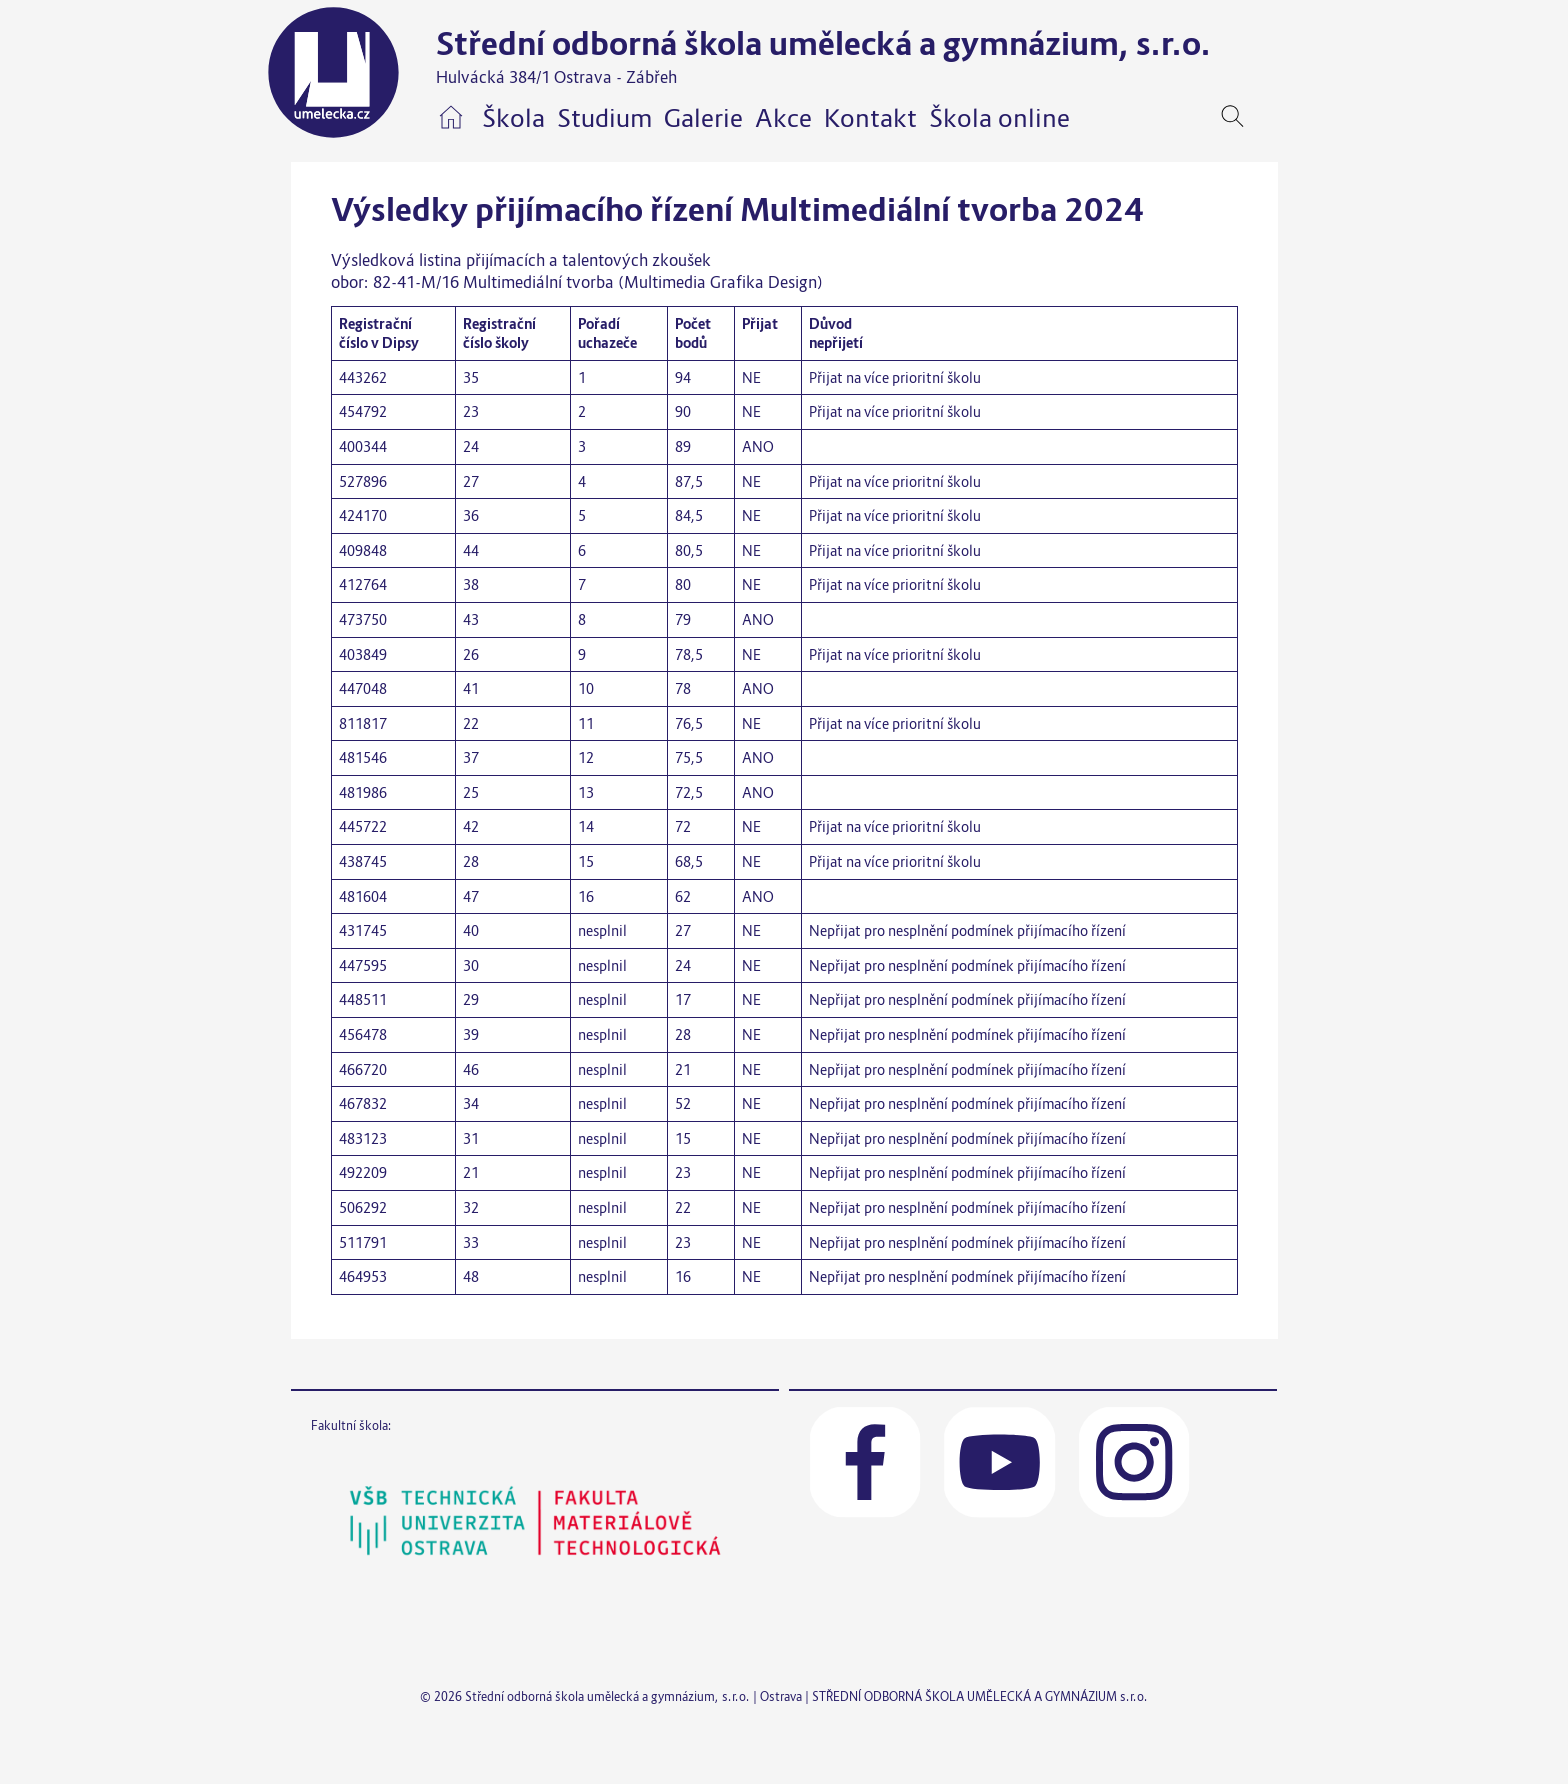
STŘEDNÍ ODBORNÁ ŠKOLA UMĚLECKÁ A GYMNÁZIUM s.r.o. (980, 1696)
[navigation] (1263, 116)
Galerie (703, 118)
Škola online (999, 118)
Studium (604, 118)
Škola (513, 118)
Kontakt (870, 118)
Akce (783, 118)
